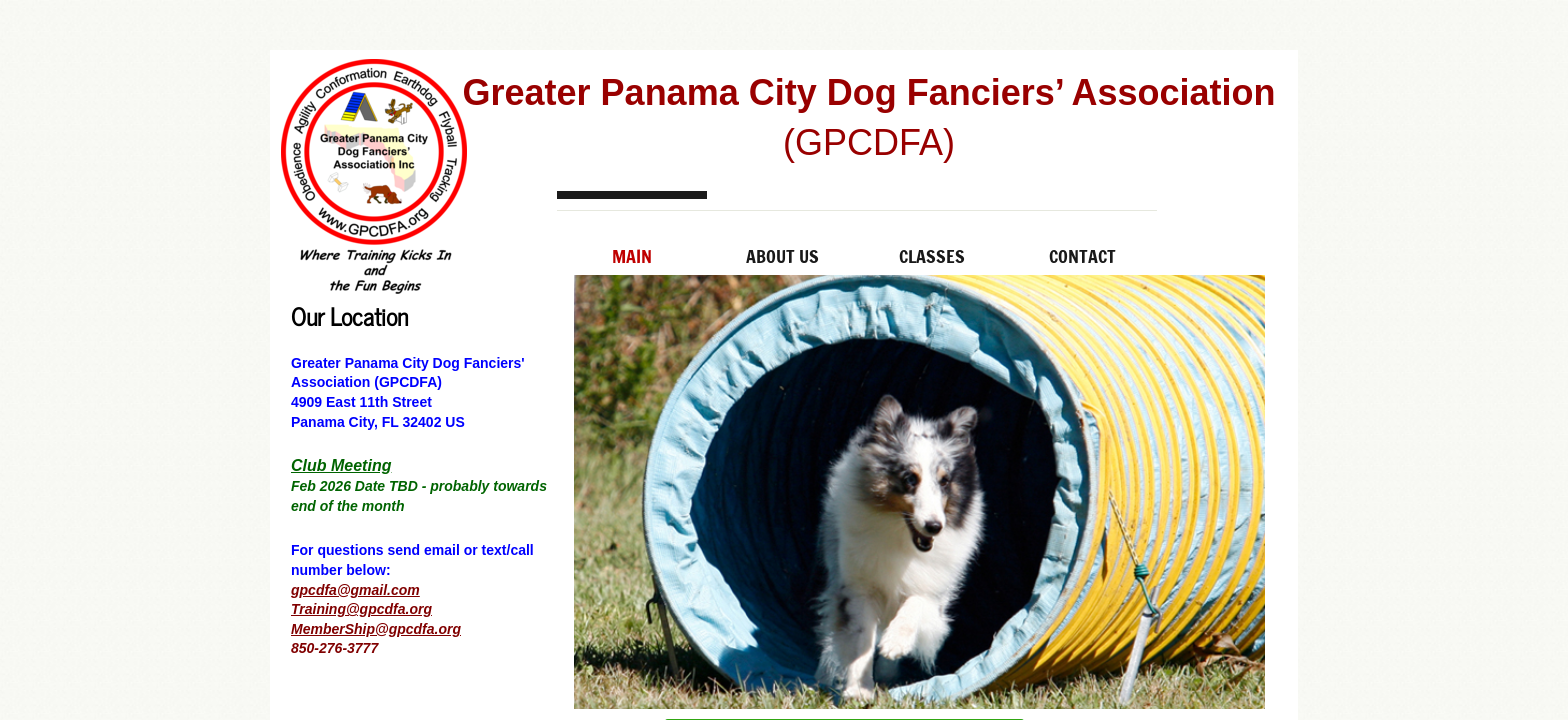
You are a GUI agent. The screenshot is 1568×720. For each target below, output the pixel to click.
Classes (932, 256)
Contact (1082, 256)
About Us (782, 256)
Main (632, 256)
